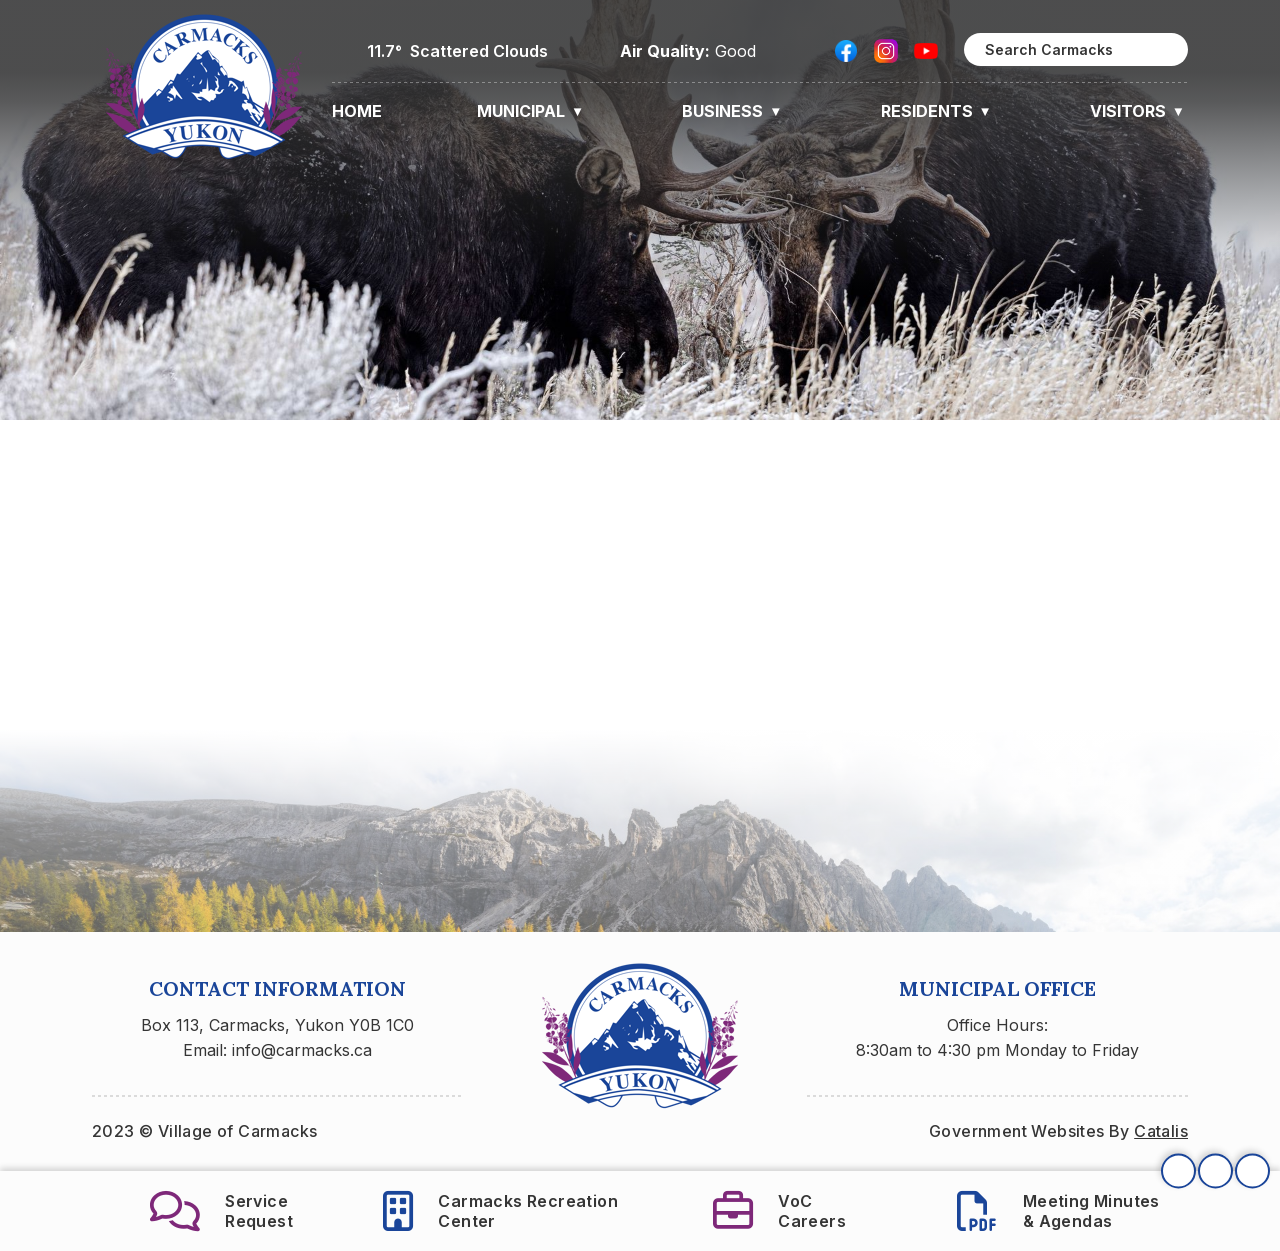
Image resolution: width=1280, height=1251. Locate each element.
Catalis (1161, 1131)
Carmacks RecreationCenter (500, 1211)
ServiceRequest (221, 1211)
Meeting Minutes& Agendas (1058, 1211)
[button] (1162, 50)
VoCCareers (779, 1211)
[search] (1076, 49)
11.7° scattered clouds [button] (457, 51)
